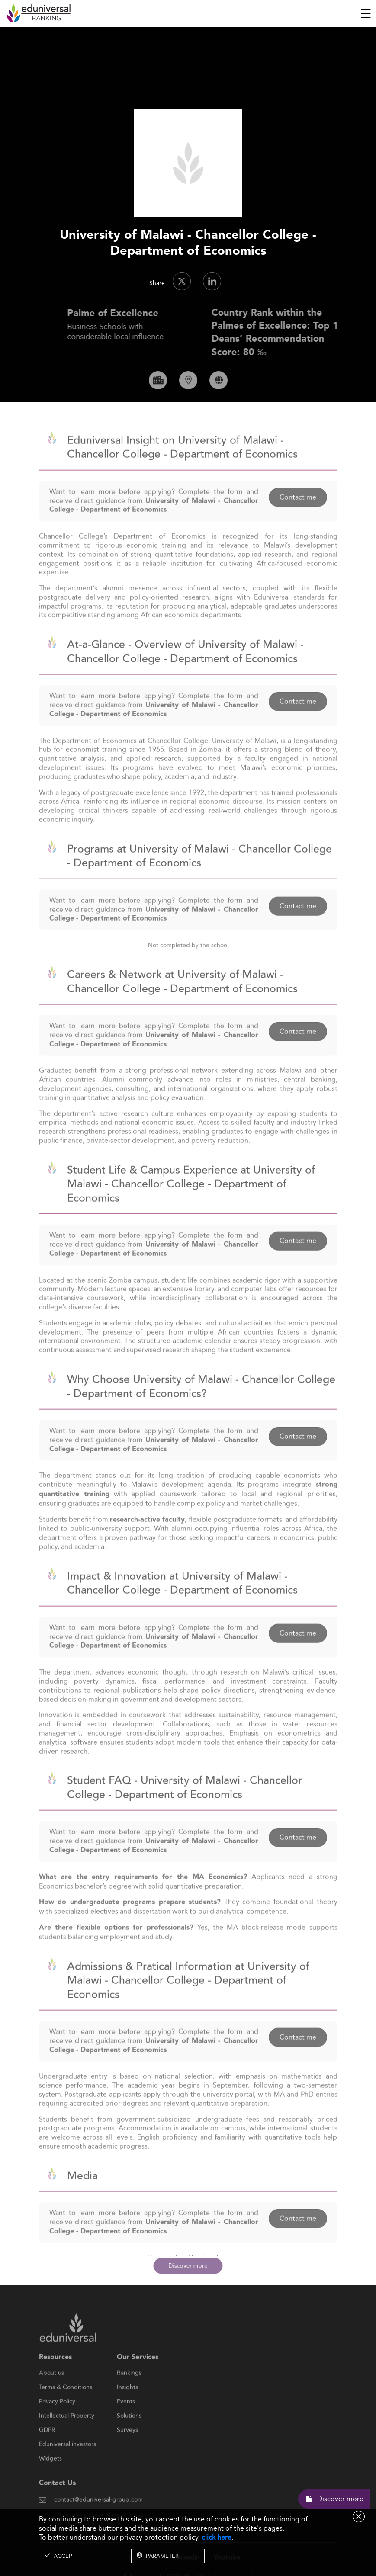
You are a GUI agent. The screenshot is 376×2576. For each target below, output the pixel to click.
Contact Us (57, 2505)
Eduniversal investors (67, 2467)
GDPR (47, 2452)
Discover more (187, 2265)
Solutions (129, 2438)
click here (216, 2537)
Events (126, 2424)
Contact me (298, 519)
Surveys (127, 2452)
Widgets (50, 2481)
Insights (127, 2410)
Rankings (129, 2395)
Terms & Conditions (65, 2410)
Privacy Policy (57, 2424)
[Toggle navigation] (366, 13)
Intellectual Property (66, 2438)
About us (51, 2395)
